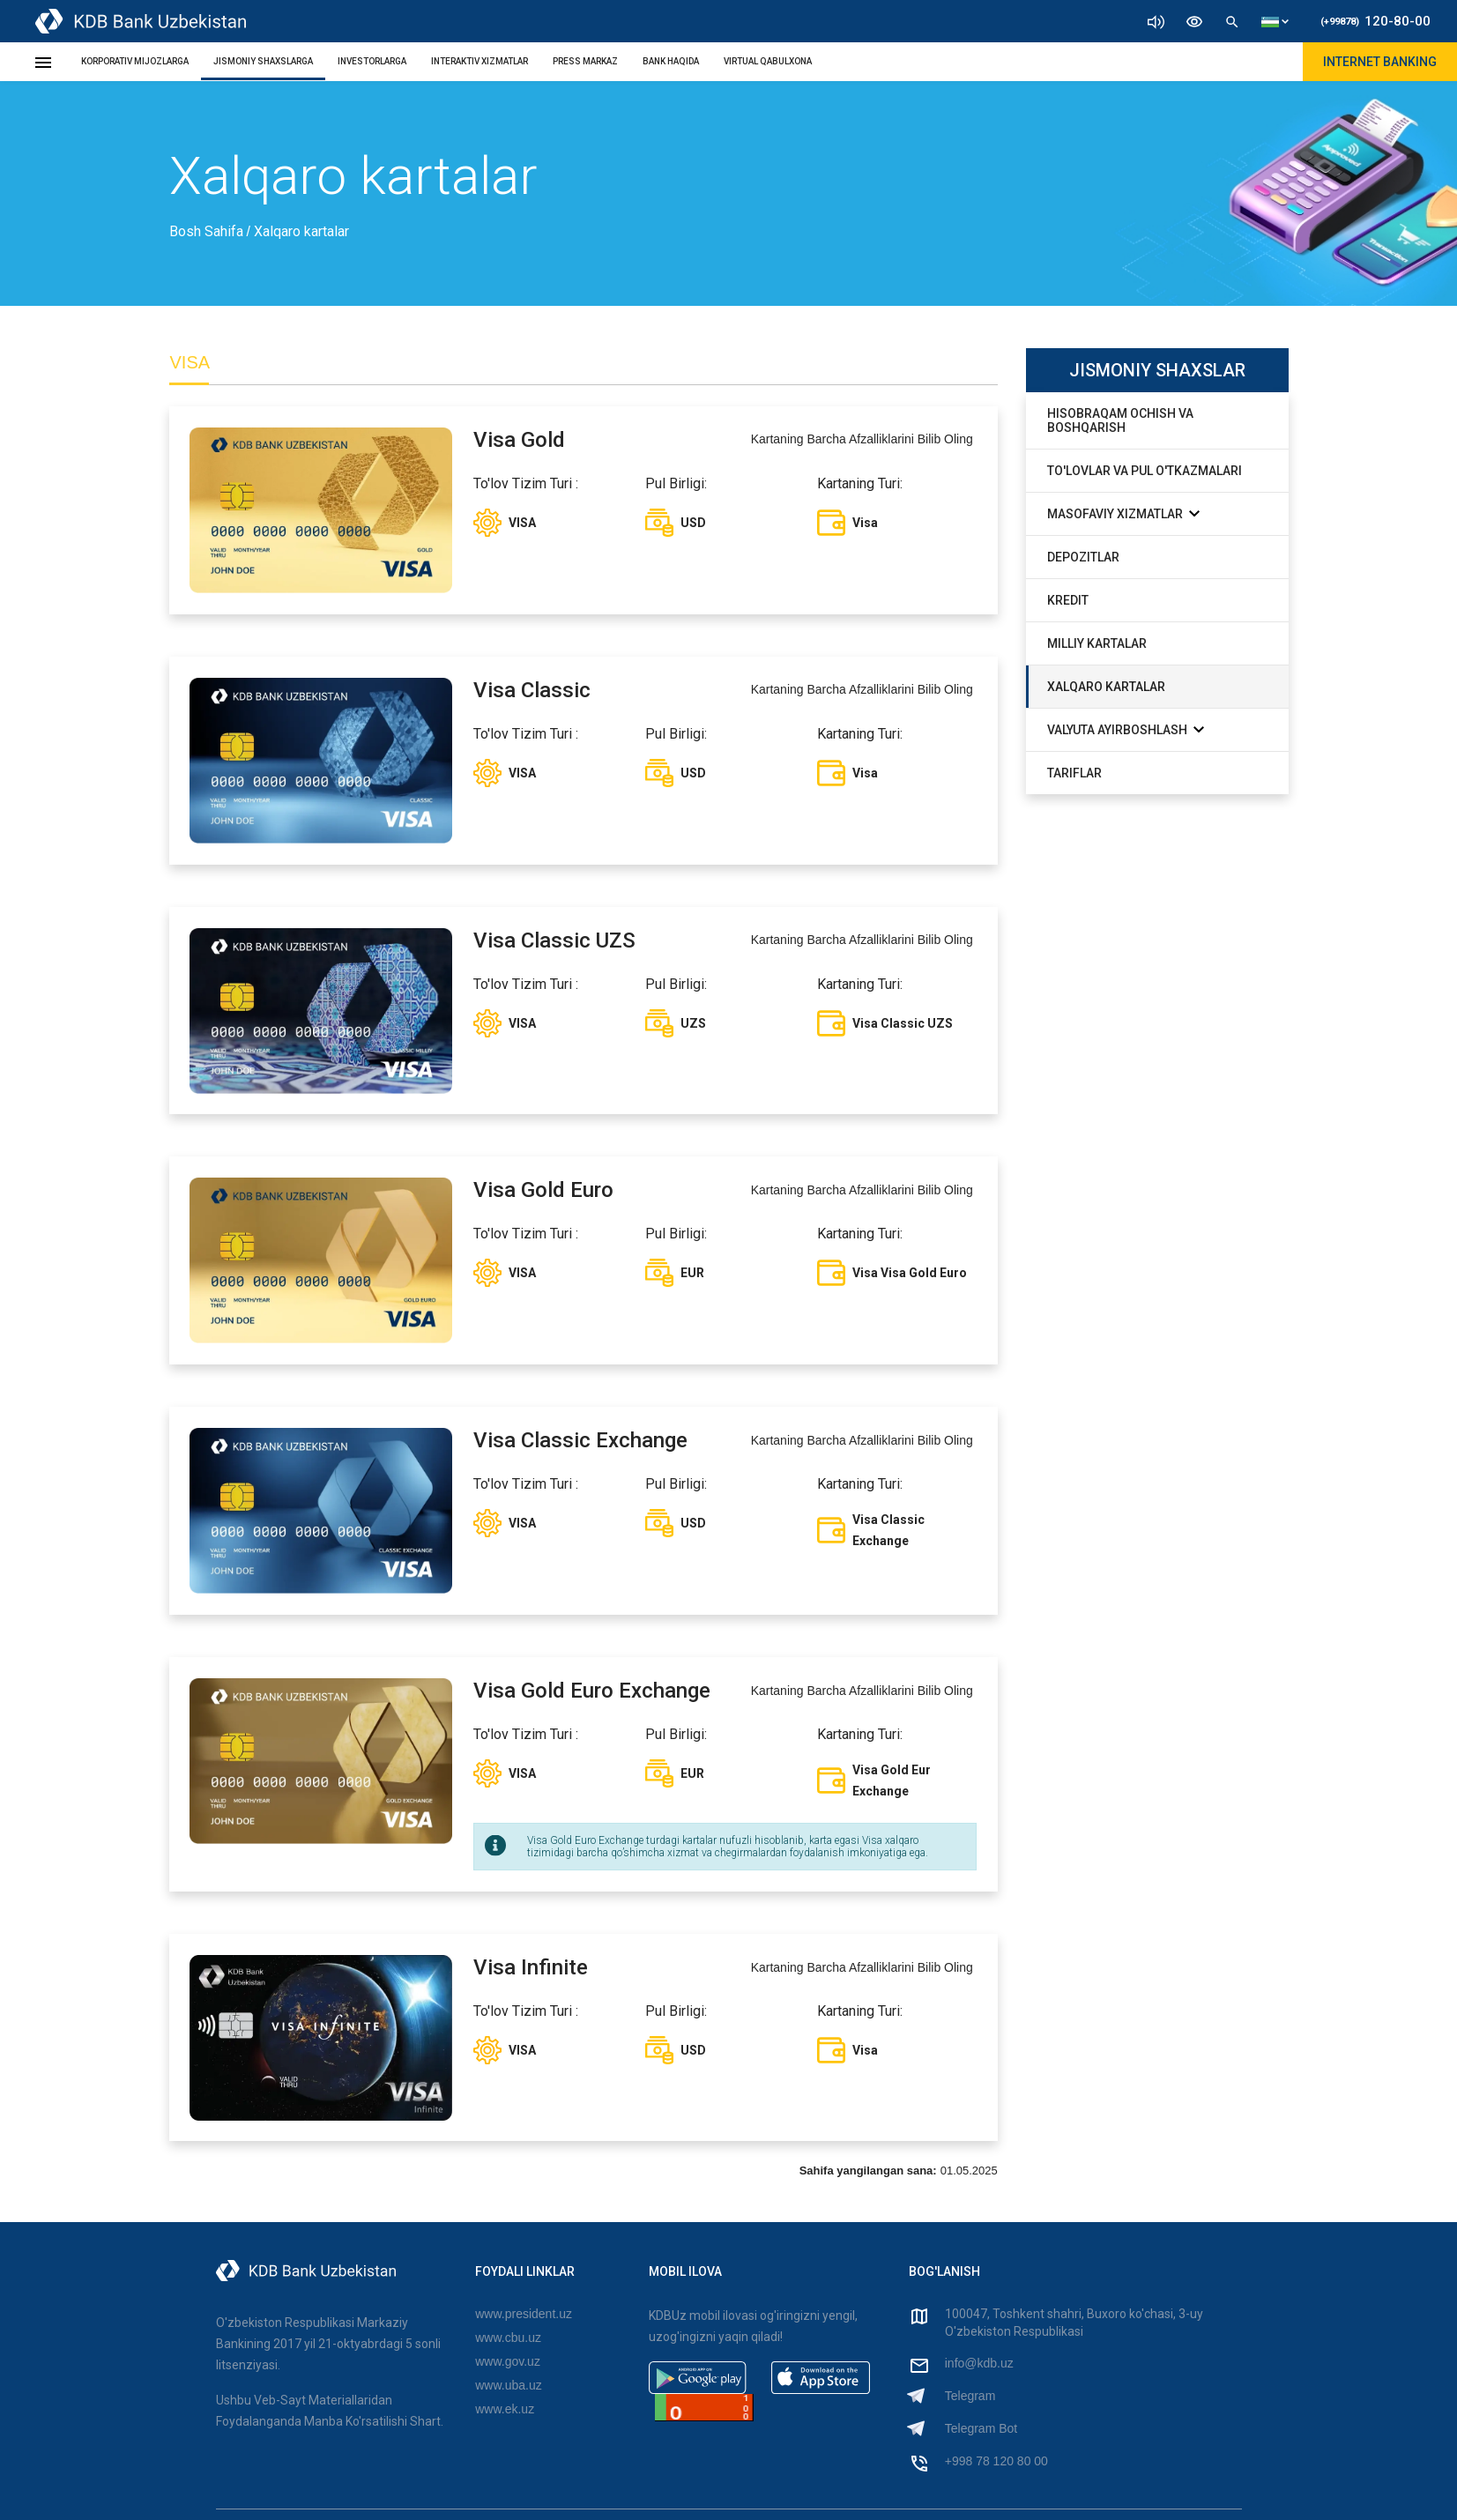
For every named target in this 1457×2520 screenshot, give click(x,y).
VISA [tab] (190, 362)
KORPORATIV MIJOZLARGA (135, 61)
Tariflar (1074, 773)
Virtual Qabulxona (768, 61)
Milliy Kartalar (1097, 643)
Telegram (970, 2397)
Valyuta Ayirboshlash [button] (1125, 729)
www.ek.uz (504, 2410)
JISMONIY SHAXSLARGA (263, 61)
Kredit (1068, 600)
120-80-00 (1375, 21)
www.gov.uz (507, 2362)
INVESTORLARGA (372, 61)
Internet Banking (1380, 62)
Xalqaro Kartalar (1106, 687)
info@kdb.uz (979, 2364)
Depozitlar (1083, 557)
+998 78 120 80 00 (996, 2462)
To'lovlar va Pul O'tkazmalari (1144, 471)
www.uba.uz (508, 2386)
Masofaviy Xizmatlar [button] (1123, 513)
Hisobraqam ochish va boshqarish (1120, 420)
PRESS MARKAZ (585, 61)
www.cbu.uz (508, 2338)
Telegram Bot (981, 2429)
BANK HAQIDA (671, 61)
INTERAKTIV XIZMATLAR (479, 61)
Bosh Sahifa (208, 231)
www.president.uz (523, 2315)
